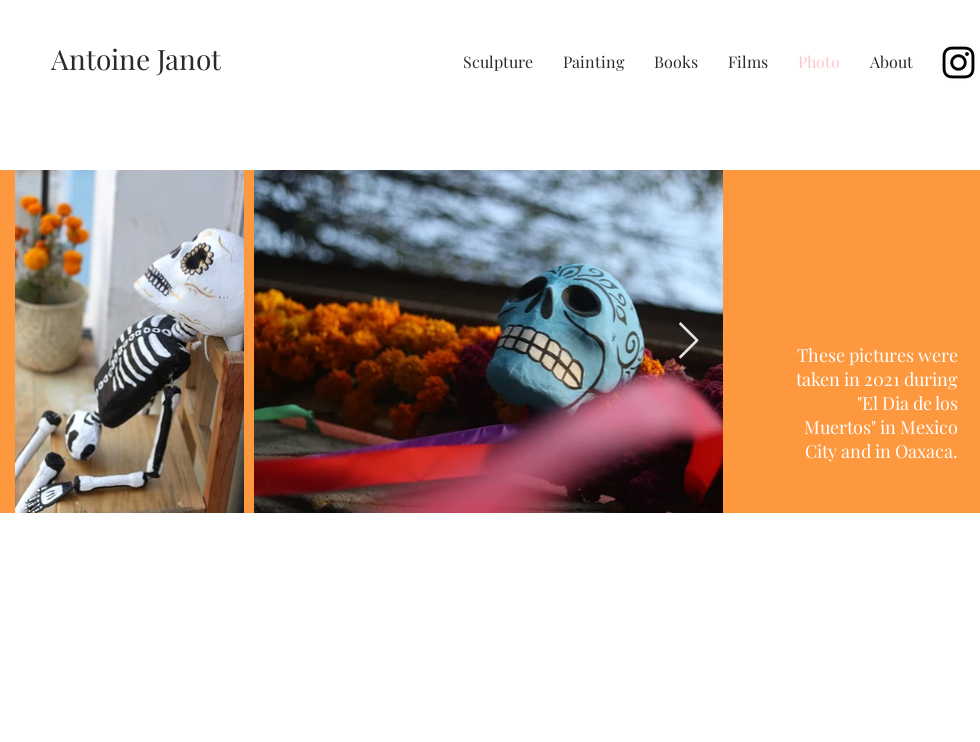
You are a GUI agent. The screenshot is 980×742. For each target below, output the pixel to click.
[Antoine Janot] (136, 59)
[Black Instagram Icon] (958, 62)
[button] (498, 62)
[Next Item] (688, 341)
